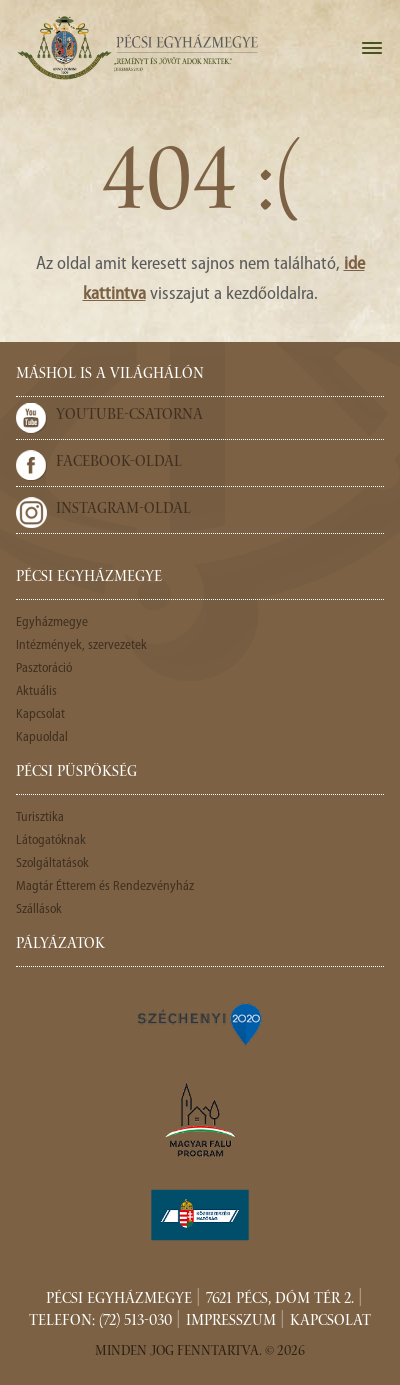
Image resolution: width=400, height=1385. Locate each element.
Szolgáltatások (52, 863)
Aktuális (36, 691)
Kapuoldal (42, 737)
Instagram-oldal (123, 510)
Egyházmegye (52, 622)
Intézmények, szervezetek (81, 645)
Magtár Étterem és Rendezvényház (105, 886)
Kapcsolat (40, 714)
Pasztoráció (44, 668)
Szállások (39, 909)
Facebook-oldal (119, 463)
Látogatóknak (51, 840)
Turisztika (40, 817)
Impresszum (231, 1322)
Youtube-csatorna (129, 416)
